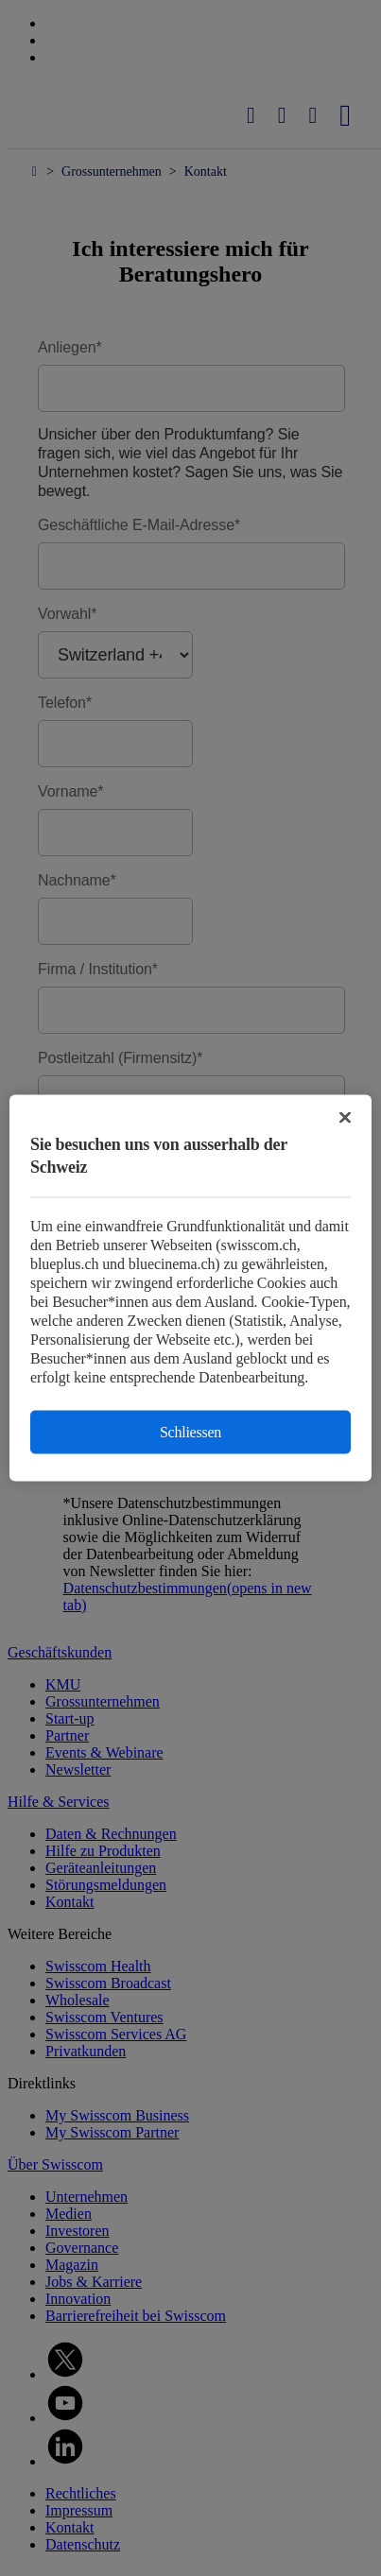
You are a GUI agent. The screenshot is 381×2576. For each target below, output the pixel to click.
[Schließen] (345, 1118)
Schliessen (190, 1432)
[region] (190, 1288)
